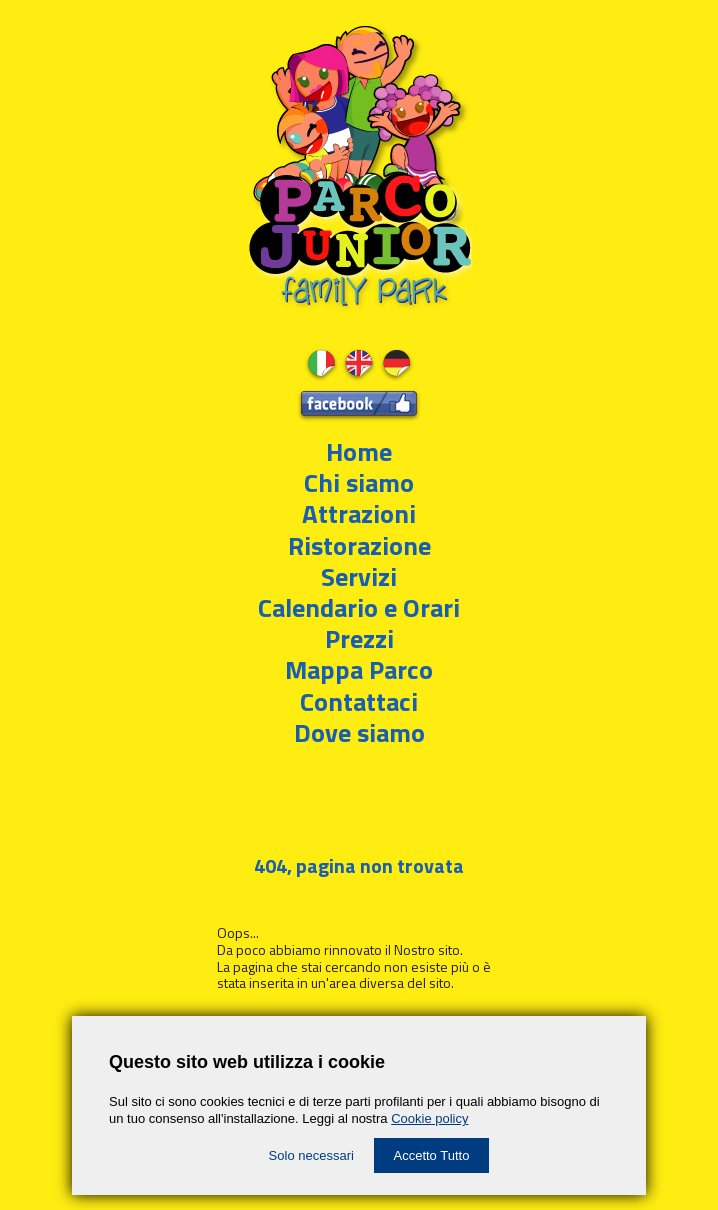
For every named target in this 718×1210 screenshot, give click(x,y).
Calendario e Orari (359, 607)
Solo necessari (311, 1155)
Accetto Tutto (432, 1155)
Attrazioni (359, 513)
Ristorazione (359, 545)
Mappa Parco (359, 669)
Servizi (359, 576)
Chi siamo (359, 482)
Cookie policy (429, 1118)
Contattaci (359, 701)
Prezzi (359, 638)
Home (359, 451)
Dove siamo (359, 732)
